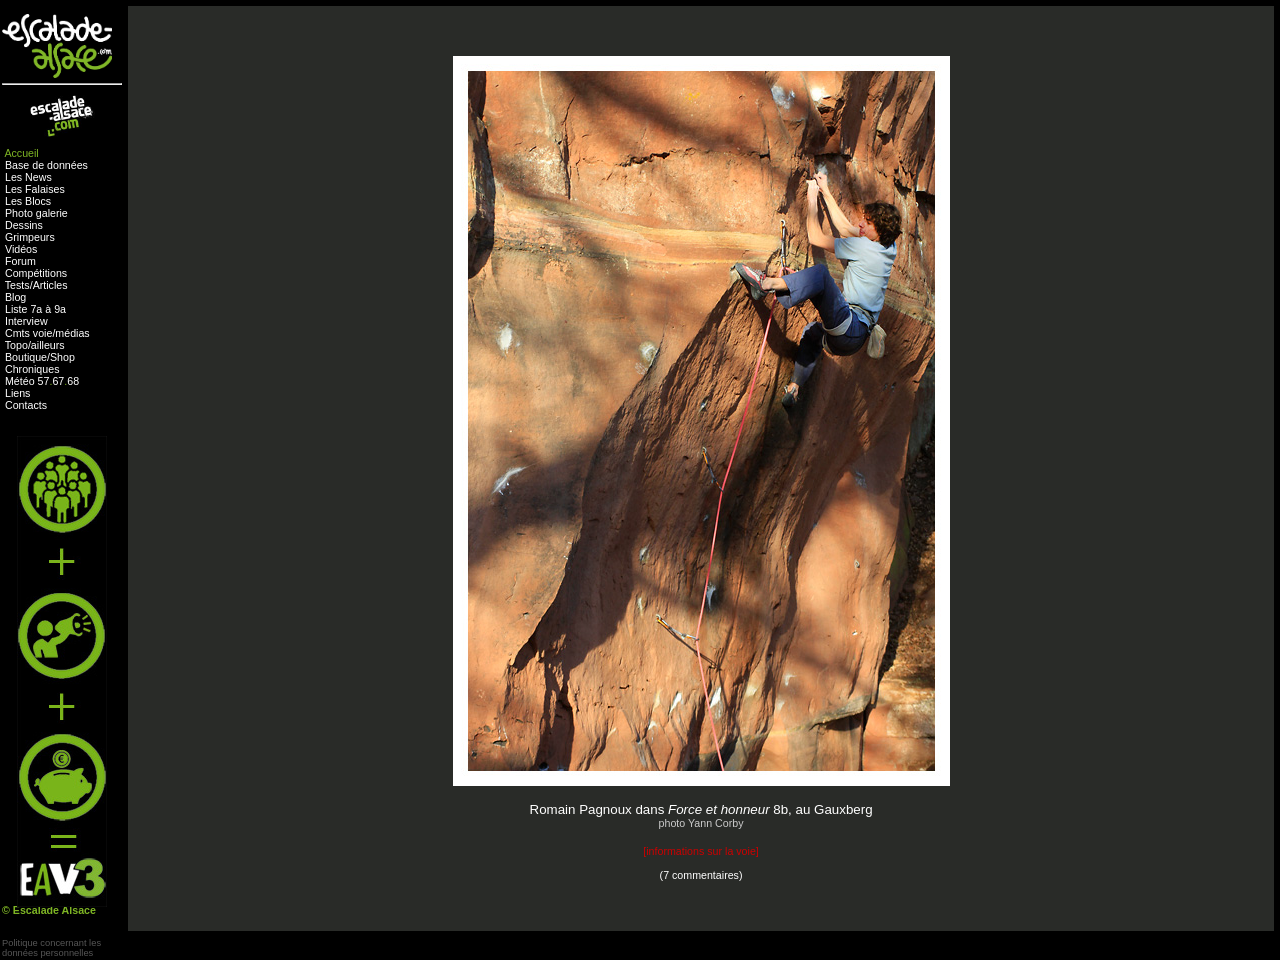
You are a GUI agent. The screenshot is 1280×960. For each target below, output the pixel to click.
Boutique (26, 357)
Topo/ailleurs (35, 345)
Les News (28, 177)
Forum (20, 261)
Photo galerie (36, 213)
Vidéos (21, 249)
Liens (17, 393)
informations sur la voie (701, 851)
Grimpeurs (30, 237)
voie (43, 333)
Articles (50, 285)
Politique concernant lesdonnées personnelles (51, 948)
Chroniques (32, 369)
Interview (26, 321)
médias (72, 333)
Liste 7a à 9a (35, 309)
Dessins (24, 225)
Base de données (46, 165)
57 (44, 381)
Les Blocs (28, 201)
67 (58, 381)
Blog (15, 297)
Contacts (26, 405)
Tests (17, 285)
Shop (62, 357)
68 (73, 381)
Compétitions (36, 273)
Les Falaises (35, 189)
